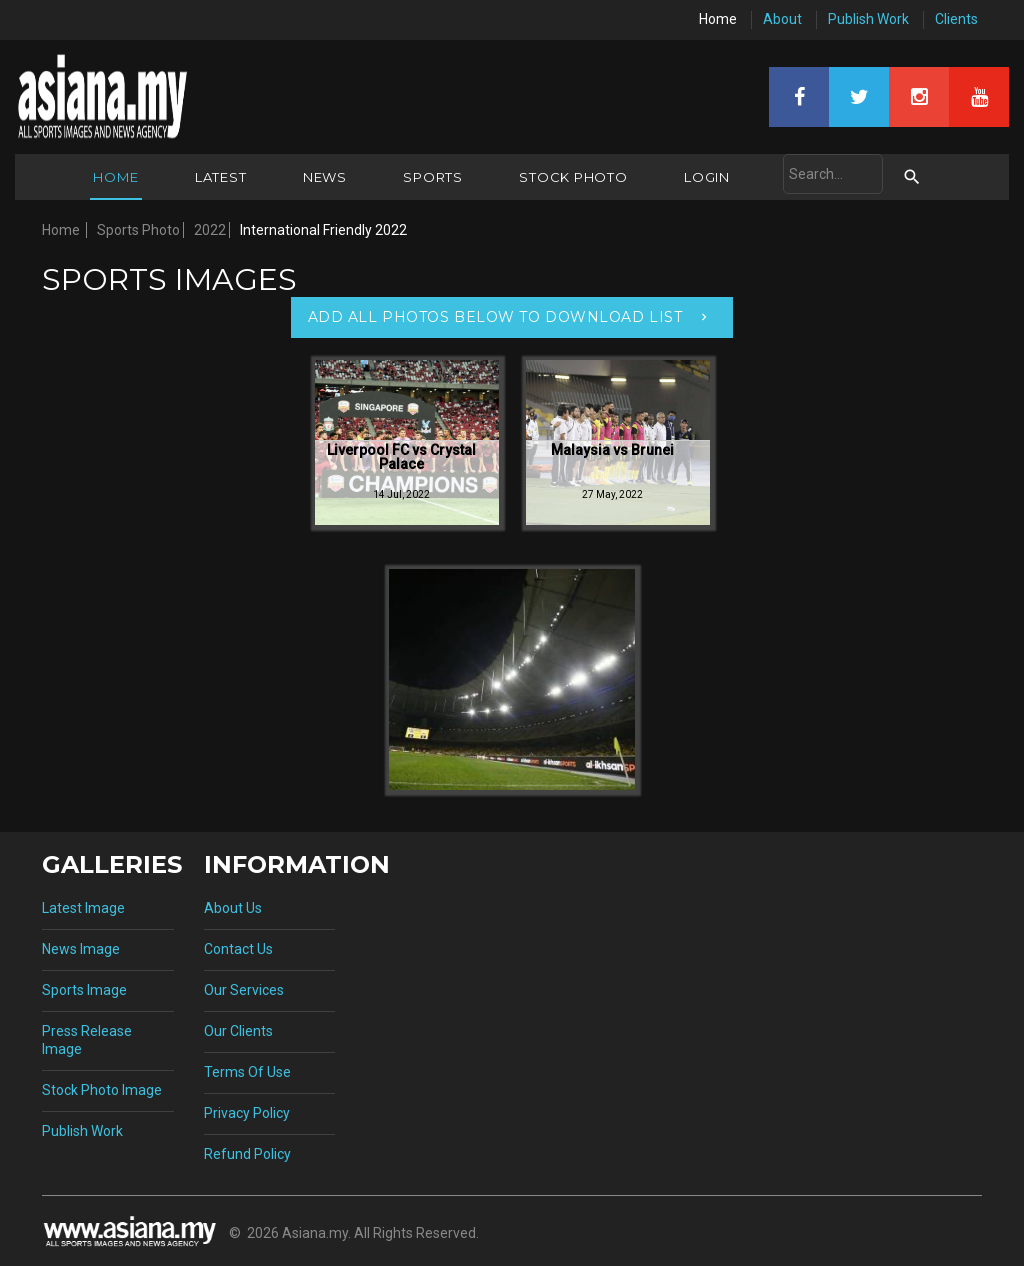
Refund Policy (247, 1154)
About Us (233, 908)
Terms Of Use (247, 1072)
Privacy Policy (247, 1113)
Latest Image (83, 908)
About (782, 19)
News (325, 177)
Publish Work (868, 19)
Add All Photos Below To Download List (495, 317)
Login (707, 177)
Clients (956, 19)
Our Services (244, 990)
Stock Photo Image (102, 1090)
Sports (433, 177)
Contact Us (238, 949)
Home (718, 19)
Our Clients (238, 1031)
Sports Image (84, 990)
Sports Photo (138, 230)
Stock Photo (573, 177)
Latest (221, 177)
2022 (210, 230)
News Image (81, 949)
